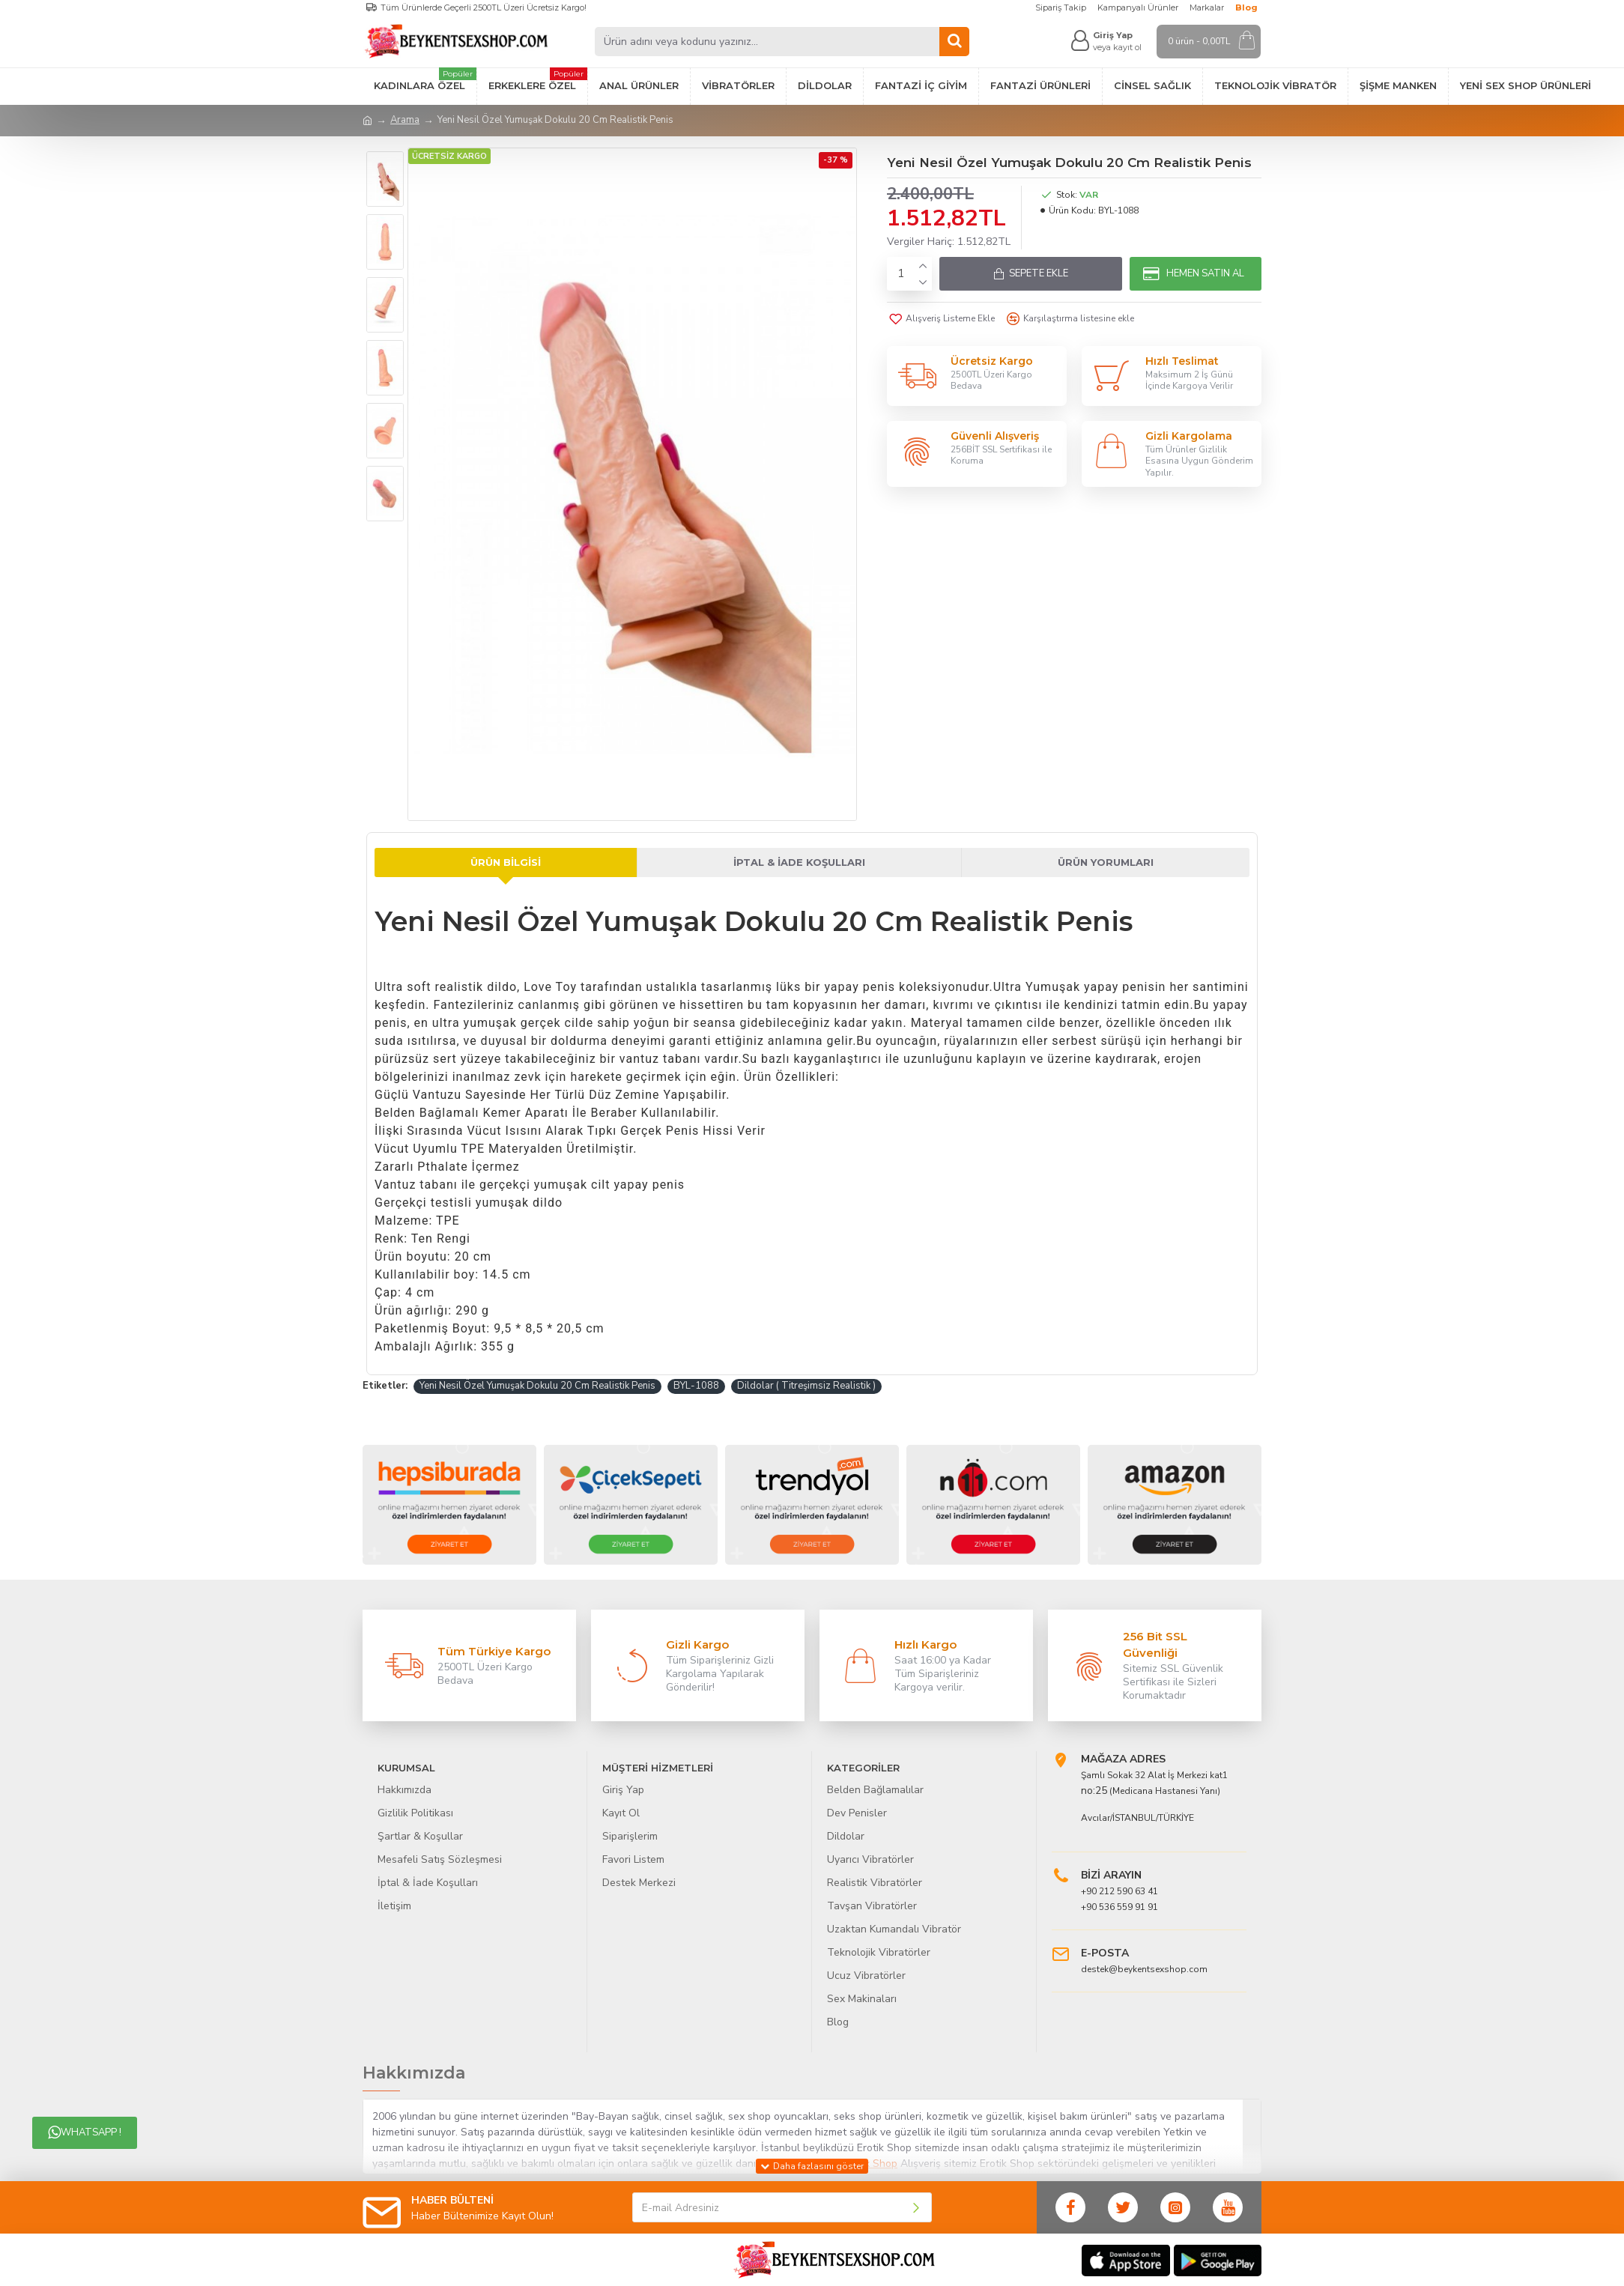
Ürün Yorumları (1106, 862)
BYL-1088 (696, 1385)
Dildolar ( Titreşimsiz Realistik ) (806, 1385)
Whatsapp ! (84, 2132)
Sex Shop (874, 2163)
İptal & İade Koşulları (799, 862)
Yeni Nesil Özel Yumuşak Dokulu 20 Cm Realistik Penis (537, 1385)
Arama (404, 120)
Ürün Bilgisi (505, 862)
